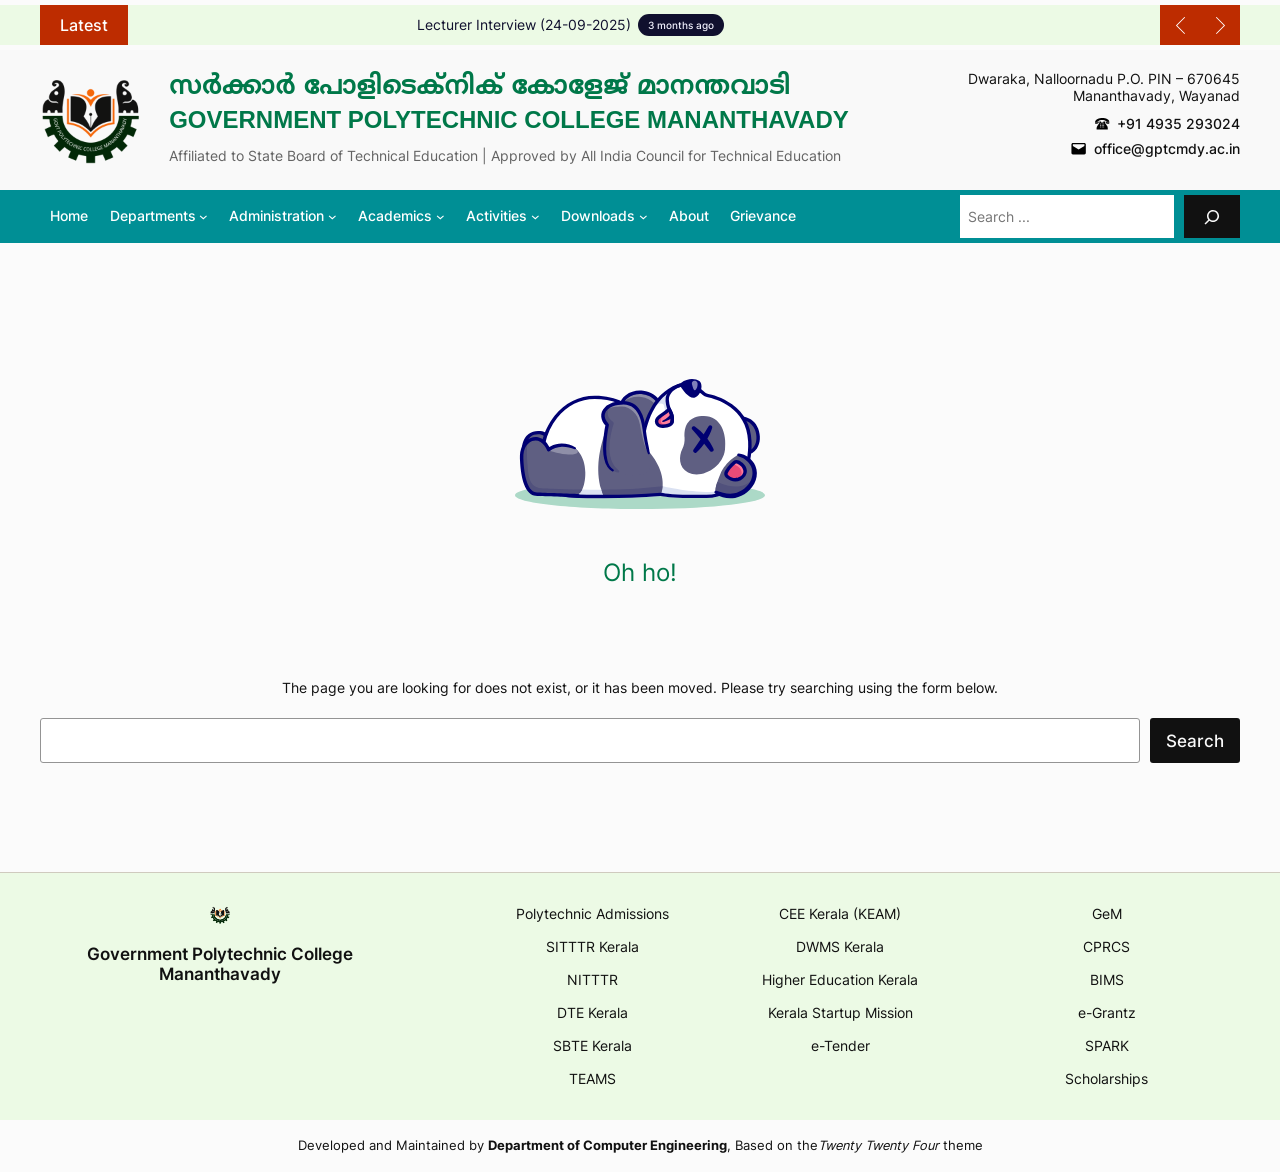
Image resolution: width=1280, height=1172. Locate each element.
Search (1195, 741)
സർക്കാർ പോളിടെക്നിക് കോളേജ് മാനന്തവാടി (480, 85)
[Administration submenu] (282, 216)
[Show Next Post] (1220, 25)
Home (69, 215)
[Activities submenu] (502, 216)
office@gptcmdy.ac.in (1167, 148)
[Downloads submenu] (604, 216)
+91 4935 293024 (1178, 123)
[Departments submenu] (159, 216)
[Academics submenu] (401, 216)
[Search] (1212, 216)
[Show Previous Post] (1180, 25)
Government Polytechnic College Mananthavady (509, 119)
